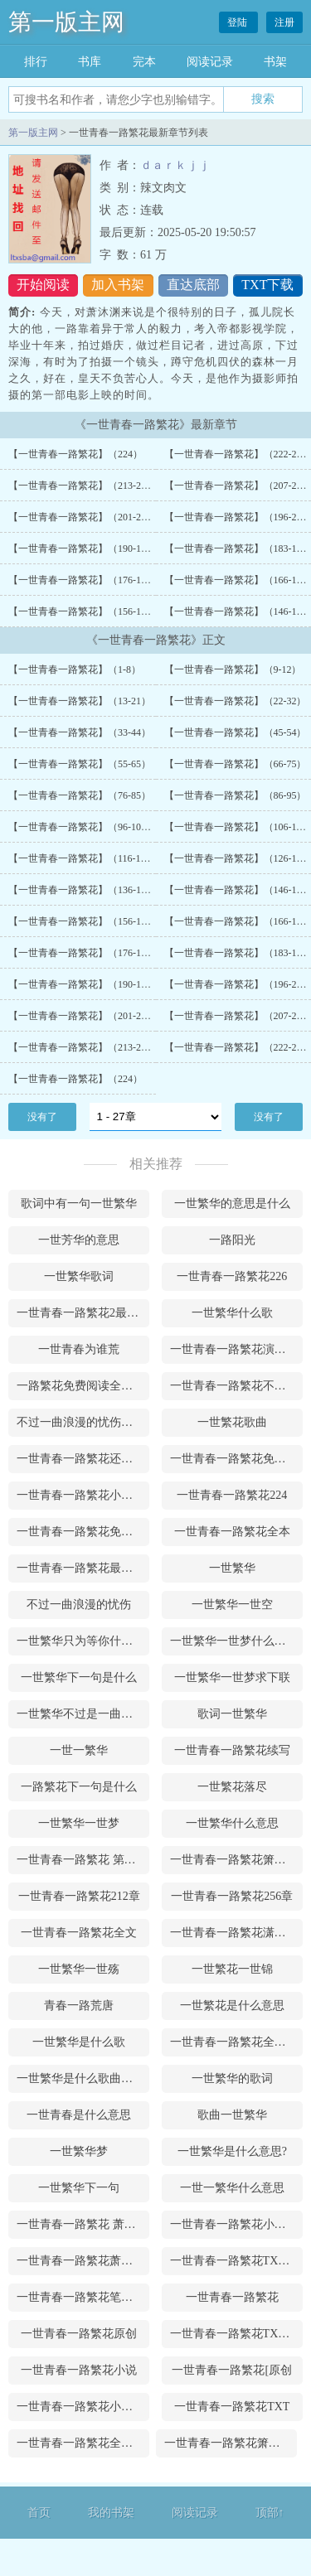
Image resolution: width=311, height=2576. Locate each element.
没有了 (42, 1117)
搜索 (263, 98)
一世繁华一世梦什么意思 (234, 1641)
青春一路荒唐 (79, 2005)
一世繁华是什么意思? (232, 2151)
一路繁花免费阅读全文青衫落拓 (83, 1386)
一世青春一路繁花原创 (79, 2333)
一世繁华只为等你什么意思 (83, 1641)
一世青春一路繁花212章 (79, 1896)
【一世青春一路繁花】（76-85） (79, 795)
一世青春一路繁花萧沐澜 (80, 2261)
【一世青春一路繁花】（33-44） (79, 732)
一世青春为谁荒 (78, 1349)
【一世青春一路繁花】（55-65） (79, 764)
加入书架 (117, 285)
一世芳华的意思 (78, 1240)
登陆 (238, 22)
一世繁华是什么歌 (78, 2042)
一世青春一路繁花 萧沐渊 (82, 2224)
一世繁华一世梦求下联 (232, 1677)
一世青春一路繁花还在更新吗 (83, 1458)
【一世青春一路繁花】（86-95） (235, 795)
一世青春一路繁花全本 (232, 1531)
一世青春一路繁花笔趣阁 (80, 2297)
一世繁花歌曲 (232, 1422)
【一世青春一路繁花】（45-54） (235, 732)
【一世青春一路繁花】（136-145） (84, 890)
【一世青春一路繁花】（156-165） (84, 611)
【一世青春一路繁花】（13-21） (79, 701)
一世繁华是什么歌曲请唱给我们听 (83, 2078)
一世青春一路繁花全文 (79, 1932)
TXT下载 (267, 285)
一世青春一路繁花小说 (79, 2370)
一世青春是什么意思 (79, 2115)
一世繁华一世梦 (78, 1823)
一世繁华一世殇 (78, 1969)
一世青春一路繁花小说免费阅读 (236, 2224)
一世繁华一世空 (232, 1604)
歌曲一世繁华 (232, 2115)
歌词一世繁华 (232, 1714)
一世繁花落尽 (232, 1787)
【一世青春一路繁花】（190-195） (84, 548)
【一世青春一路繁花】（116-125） (84, 858)
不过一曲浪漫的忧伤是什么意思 (83, 1422)
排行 (35, 62)
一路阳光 (232, 1240)
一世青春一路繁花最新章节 (83, 1568)
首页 (39, 2512)
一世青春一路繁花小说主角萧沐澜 (83, 2406)
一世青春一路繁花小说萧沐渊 (83, 1495)
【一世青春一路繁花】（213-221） (84, 485)
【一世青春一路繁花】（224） (75, 454)
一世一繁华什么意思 (232, 2188)
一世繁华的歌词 (232, 2078)
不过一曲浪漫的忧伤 (79, 1604)
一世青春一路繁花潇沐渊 (234, 1932)
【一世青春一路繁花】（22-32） (235, 701)
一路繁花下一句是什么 (79, 1787)
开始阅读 (43, 285)
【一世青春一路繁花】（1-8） (74, 669)
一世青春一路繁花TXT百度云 (236, 2261)
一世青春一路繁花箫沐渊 (228, 2443)
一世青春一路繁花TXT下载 (236, 2333)
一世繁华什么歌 (232, 1313)
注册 (284, 22)
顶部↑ (269, 2512)
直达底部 (193, 285)
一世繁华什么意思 (232, 1823)
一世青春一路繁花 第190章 (83, 1859)
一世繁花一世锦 (232, 1969)
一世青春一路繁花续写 (232, 1750)
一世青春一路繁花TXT (231, 2406)
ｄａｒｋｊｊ (175, 165)
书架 (275, 62)
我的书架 (111, 2512)
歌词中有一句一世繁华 (79, 1203)
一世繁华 (232, 1568)
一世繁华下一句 (78, 2188)
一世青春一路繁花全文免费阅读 (83, 2443)
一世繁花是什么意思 (232, 2005)
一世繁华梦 (79, 2151)
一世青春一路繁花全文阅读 (236, 2042)
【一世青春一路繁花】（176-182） (84, 580)
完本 (144, 62)
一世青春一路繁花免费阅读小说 (236, 1458)
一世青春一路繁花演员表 (234, 1349)
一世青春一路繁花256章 (232, 1896)
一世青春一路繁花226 (232, 1276)
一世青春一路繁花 (232, 2297)
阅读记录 (210, 62)
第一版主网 (66, 22)
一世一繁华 (79, 1750)
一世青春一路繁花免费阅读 (83, 1531)
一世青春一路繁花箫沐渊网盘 (236, 1859)
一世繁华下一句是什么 (79, 1677)
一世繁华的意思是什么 (232, 1203)
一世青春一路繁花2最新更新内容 (83, 1313)
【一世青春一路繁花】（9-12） (233, 669)
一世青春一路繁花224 (232, 1495)
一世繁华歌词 (79, 1276)
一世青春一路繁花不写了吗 (236, 1386)
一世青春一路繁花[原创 (232, 2370)
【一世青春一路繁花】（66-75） (235, 764)
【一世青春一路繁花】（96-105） (82, 827)
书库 (89, 62)
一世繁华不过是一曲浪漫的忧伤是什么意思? (83, 1714)
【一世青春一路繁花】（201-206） (84, 517)
